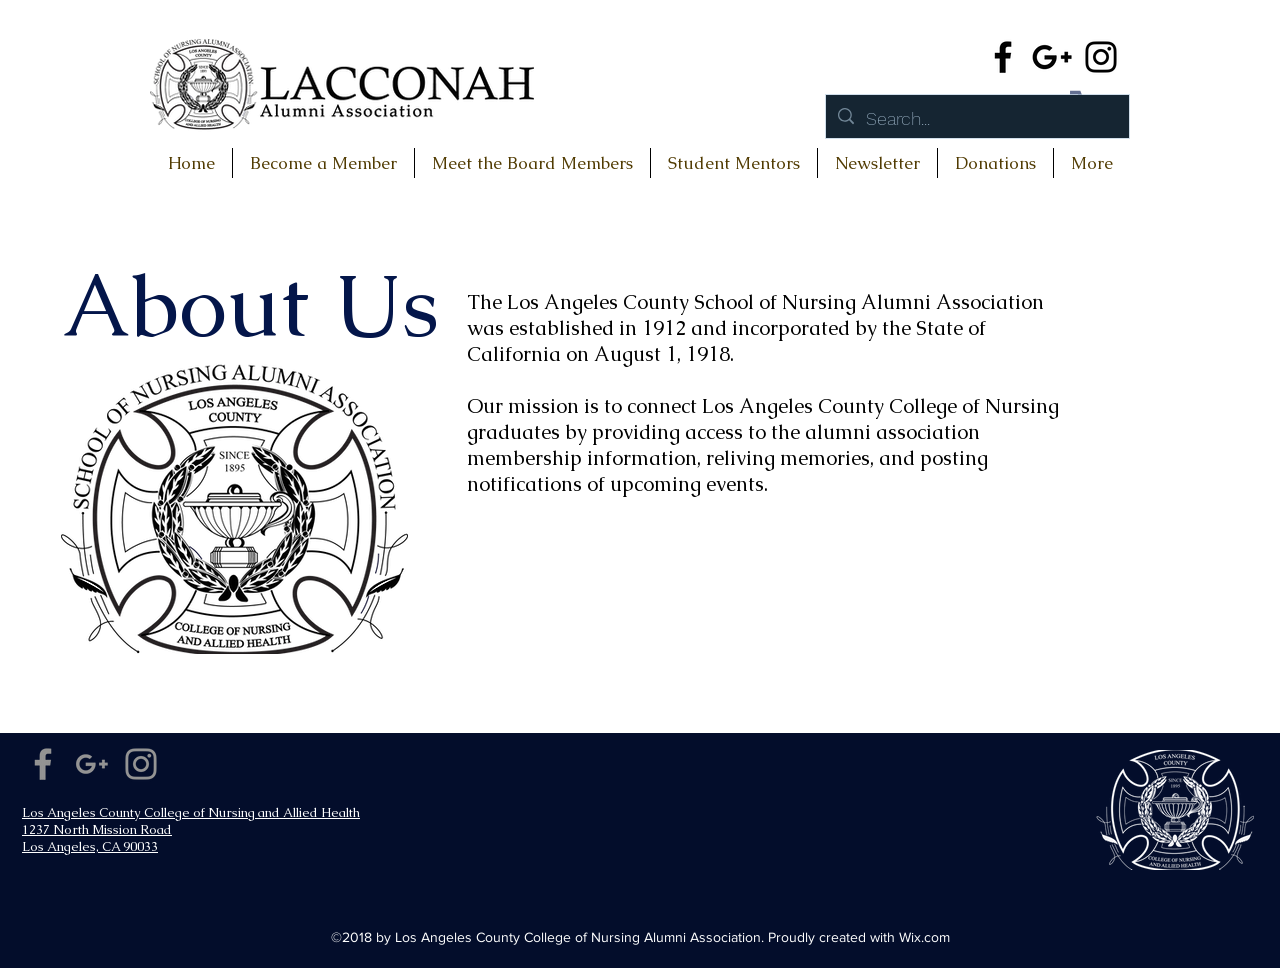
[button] (995, 163)
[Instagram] (1101, 57)
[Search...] (976, 119)
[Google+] (1052, 57)
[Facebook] (1003, 57)
